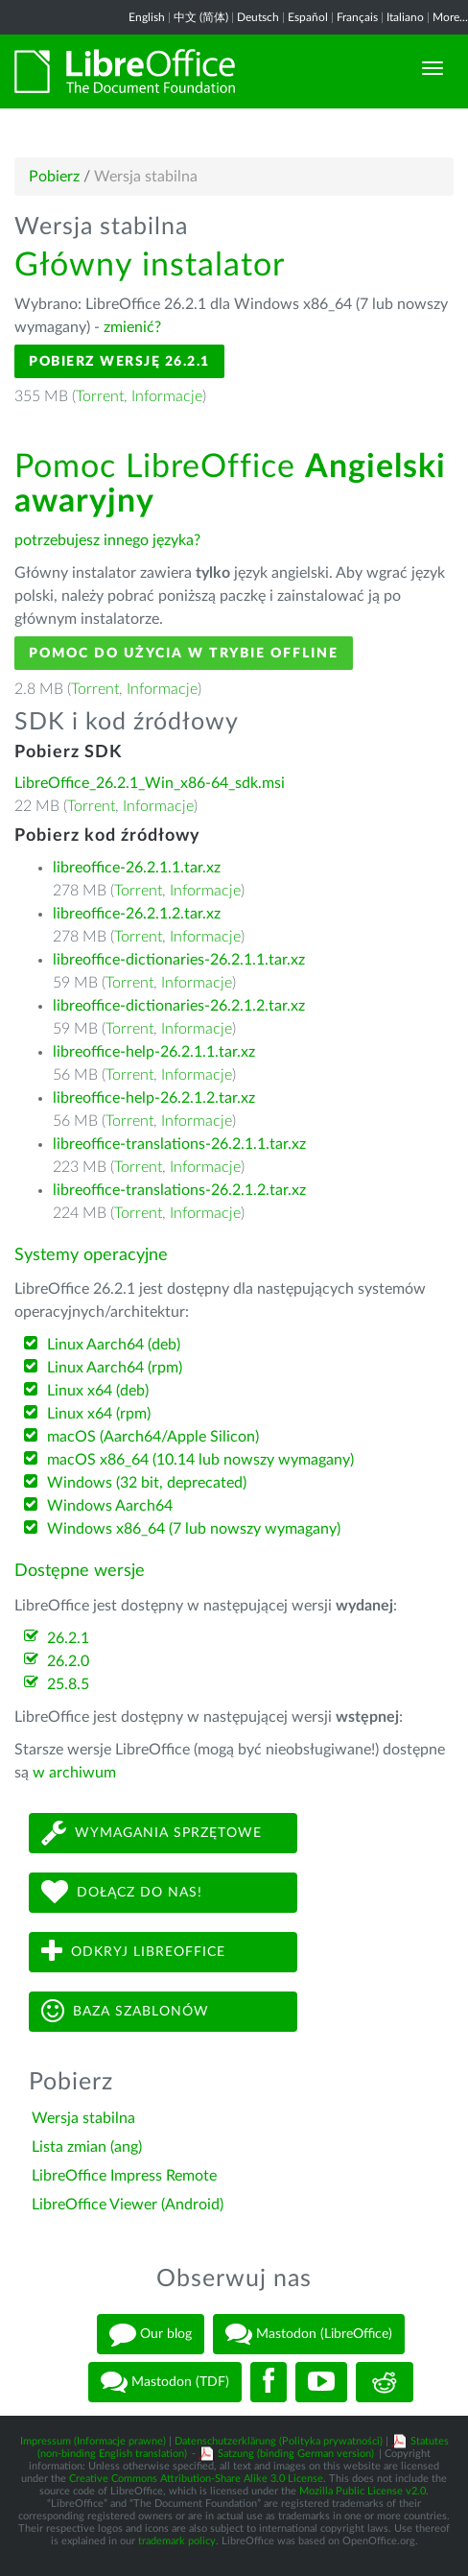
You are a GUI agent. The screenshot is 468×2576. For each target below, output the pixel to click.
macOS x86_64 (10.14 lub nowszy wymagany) (200, 1459)
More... (450, 17)
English (147, 17)
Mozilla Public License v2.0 (362, 2491)
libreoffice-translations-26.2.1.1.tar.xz (179, 1144)
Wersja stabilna (83, 2118)
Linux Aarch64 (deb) (113, 1344)
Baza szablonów (125, 2011)
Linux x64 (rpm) (99, 1413)
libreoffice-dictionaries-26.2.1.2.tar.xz (179, 1006)
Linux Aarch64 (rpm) (114, 1367)
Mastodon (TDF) (165, 2382)
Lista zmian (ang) (87, 2147)
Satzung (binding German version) (296, 2453)
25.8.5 (68, 1684)
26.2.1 (68, 1638)
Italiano (405, 17)
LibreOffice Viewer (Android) (127, 2204)
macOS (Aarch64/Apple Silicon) (153, 1436)
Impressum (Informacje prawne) (93, 2441)
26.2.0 (68, 1661)
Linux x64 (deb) (98, 1390)
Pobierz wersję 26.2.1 (119, 361)
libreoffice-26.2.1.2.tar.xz (137, 913)
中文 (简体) (201, 17)
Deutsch (258, 17)
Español (308, 17)
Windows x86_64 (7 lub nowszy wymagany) (193, 1529)
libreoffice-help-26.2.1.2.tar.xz (154, 1098)
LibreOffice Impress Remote (124, 2175)
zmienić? (132, 327)
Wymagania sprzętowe (151, 1833)
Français (357, 17)
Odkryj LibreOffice (133, 1952)
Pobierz (54, 176)
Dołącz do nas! (121, 1892)
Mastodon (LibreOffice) (308, 2334)
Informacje (166, 396)
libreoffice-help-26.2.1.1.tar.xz (154, 1052)
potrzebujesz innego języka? (107, 540)
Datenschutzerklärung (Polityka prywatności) (279, 2441)
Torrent (100, 396)
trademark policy (177, 2541)
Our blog (150, 2334)
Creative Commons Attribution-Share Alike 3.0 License (196, 2478)
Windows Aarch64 (110, 1506)
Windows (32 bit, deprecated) (146, 1483)
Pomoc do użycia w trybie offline (184, 653)
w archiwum (74, 1772)
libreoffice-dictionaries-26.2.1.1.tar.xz (179, 959)
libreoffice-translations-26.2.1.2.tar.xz (179, 1190)
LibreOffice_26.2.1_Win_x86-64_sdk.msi (149, 783)
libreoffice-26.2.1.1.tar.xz (137, 867)
